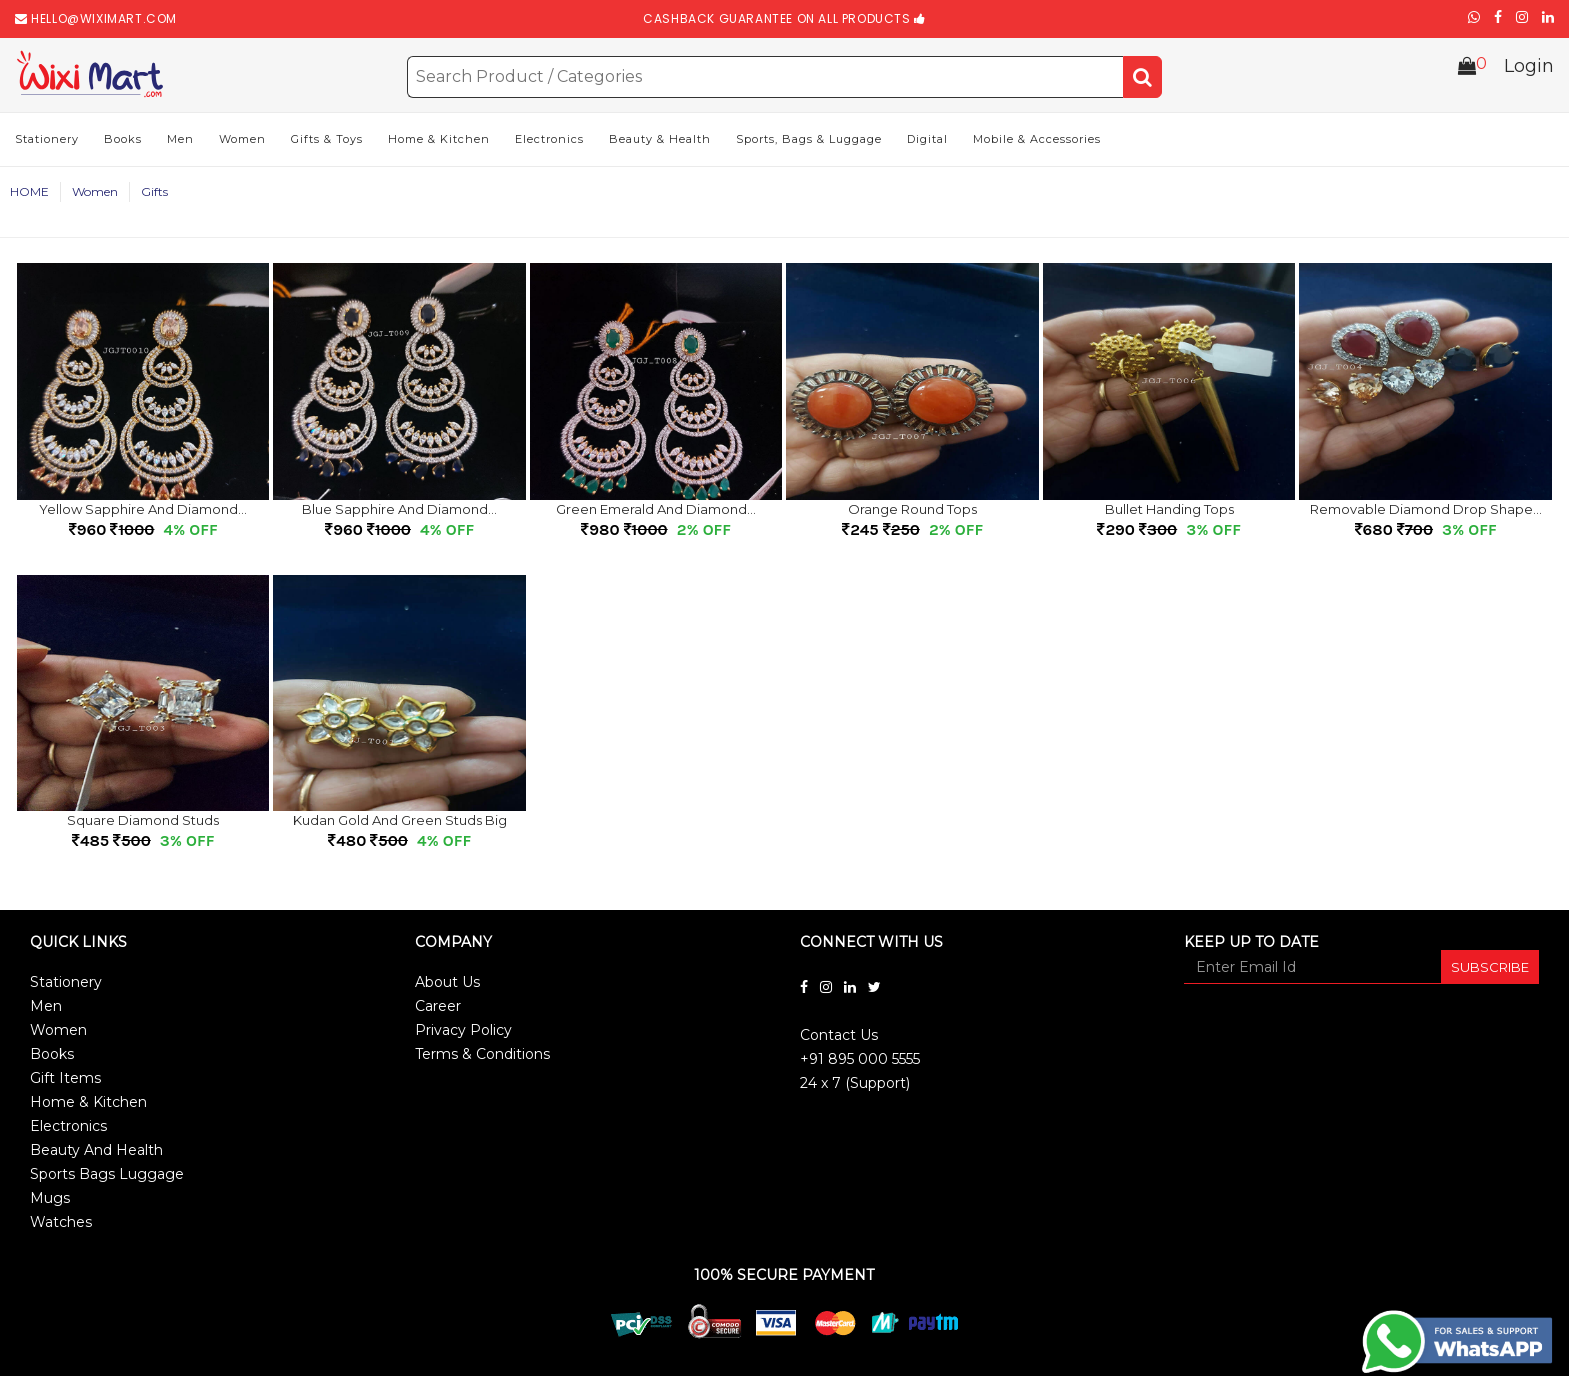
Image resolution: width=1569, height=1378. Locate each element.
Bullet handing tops (1169, 511)
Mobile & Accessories (1037, 141)
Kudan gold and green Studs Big (400, 822)
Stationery (47, 141)
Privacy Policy (463, 1032)
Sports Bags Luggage (107, 1176)
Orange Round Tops (912, 511)
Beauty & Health (660, 141)
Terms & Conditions (482, 1056)
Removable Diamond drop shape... (1426, 511)
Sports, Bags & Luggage (809, 141)
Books (123, 141)
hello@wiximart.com (104, 18)
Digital (927, 141)
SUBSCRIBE (1490, 969)
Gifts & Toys (327, 141)
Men (180, 141)
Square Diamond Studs (143, 822)
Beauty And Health (96, 1152)
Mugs (50, 1200)
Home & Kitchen (439, 141)
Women (242, 141)
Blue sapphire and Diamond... (399, 511)
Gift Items (65, 1080)
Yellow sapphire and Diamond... (143, 511)
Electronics (549, 141)
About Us (447, 984)
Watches (61, 1224)
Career (438, 1008)
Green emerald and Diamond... (656, 511)
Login (1529, 74)
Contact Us (839, 1037)
